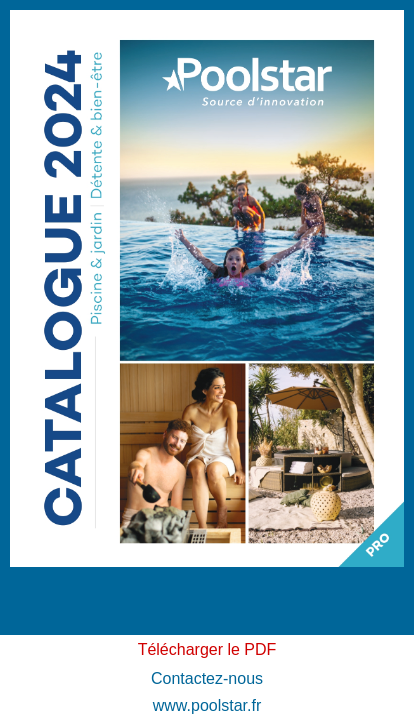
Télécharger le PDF (207, 649)
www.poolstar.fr (207, 705)
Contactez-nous (207, 678)
